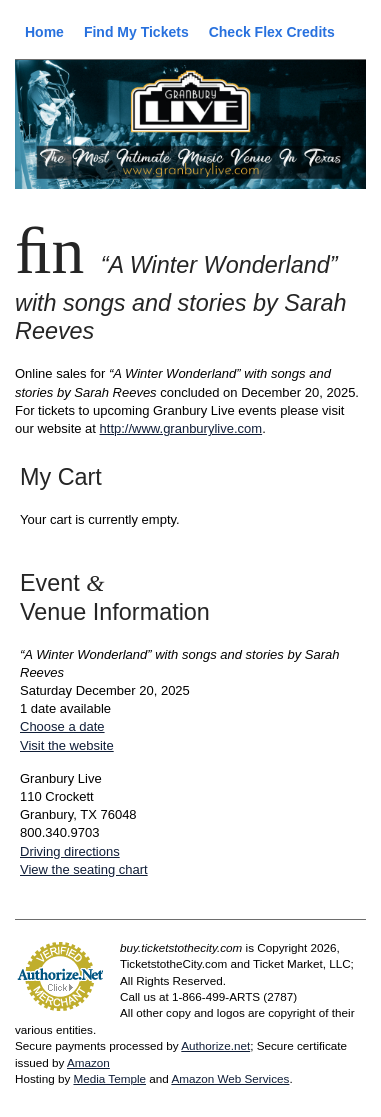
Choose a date (62, 726)
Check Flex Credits (272, 32)
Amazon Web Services (230, 1078)
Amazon (88, 1062)
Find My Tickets (136, 32)
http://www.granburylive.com (181, 428)
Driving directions (70, 851)
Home (44, 32)
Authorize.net (215, 1045)
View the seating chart (84, 869)
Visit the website (67, 745)
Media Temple (109, 1078)
